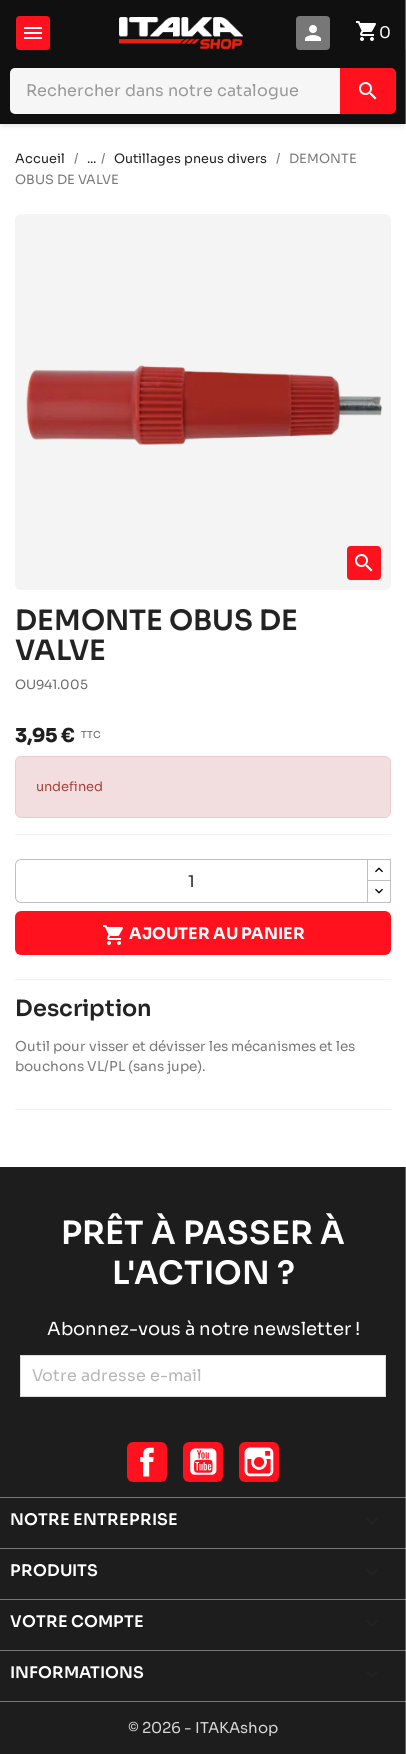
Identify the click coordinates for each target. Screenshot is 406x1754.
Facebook (147, 1462)
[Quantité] (191, 881)
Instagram (259, 1462)
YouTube (203, 1462)
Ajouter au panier (203, 935)
